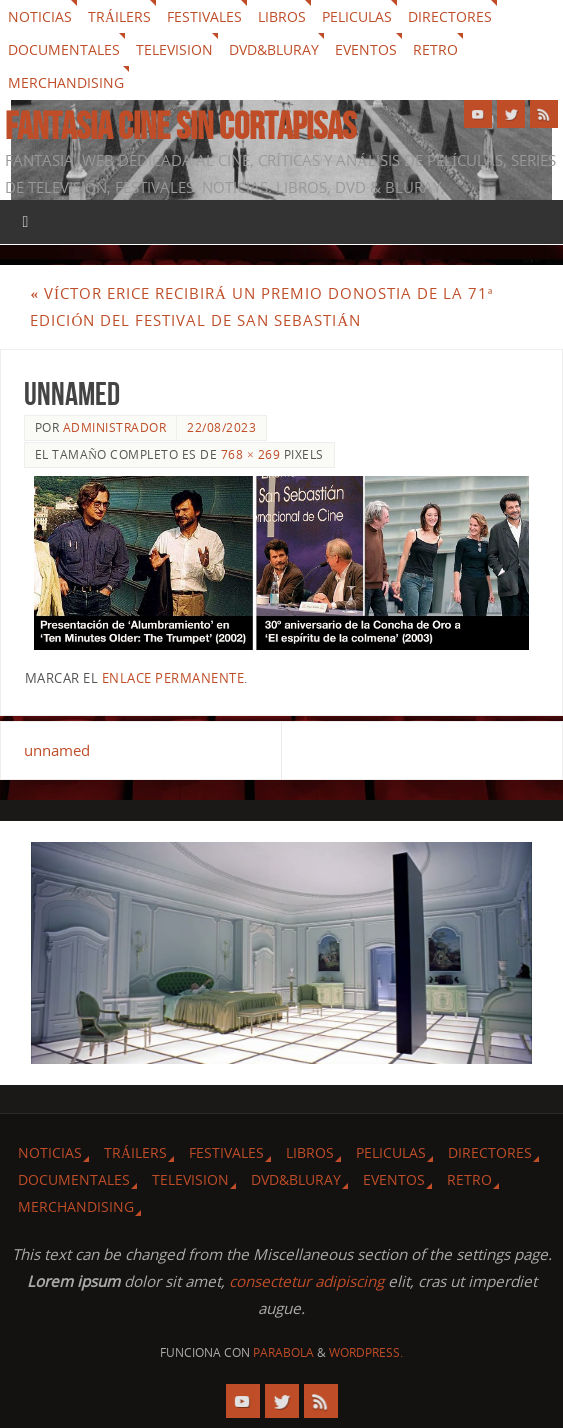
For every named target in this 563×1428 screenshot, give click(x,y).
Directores (450, 16)
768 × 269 (250, 454)
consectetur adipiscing (306, 1281)
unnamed (57, 750)
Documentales (64, 49)
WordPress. (366, 1352)
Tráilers (119, 16)
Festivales (204, 16)
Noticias (40, 16)
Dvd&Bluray (274, 49)
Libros (282, 16)
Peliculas (357, 16)
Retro (435, 49)
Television (174, 49)
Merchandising (66, 82)
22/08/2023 (221, 427)
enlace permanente (173, 678)
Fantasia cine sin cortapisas (180, 126)
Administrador (115, 427)
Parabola (283, 1352)
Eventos (366, 49)
